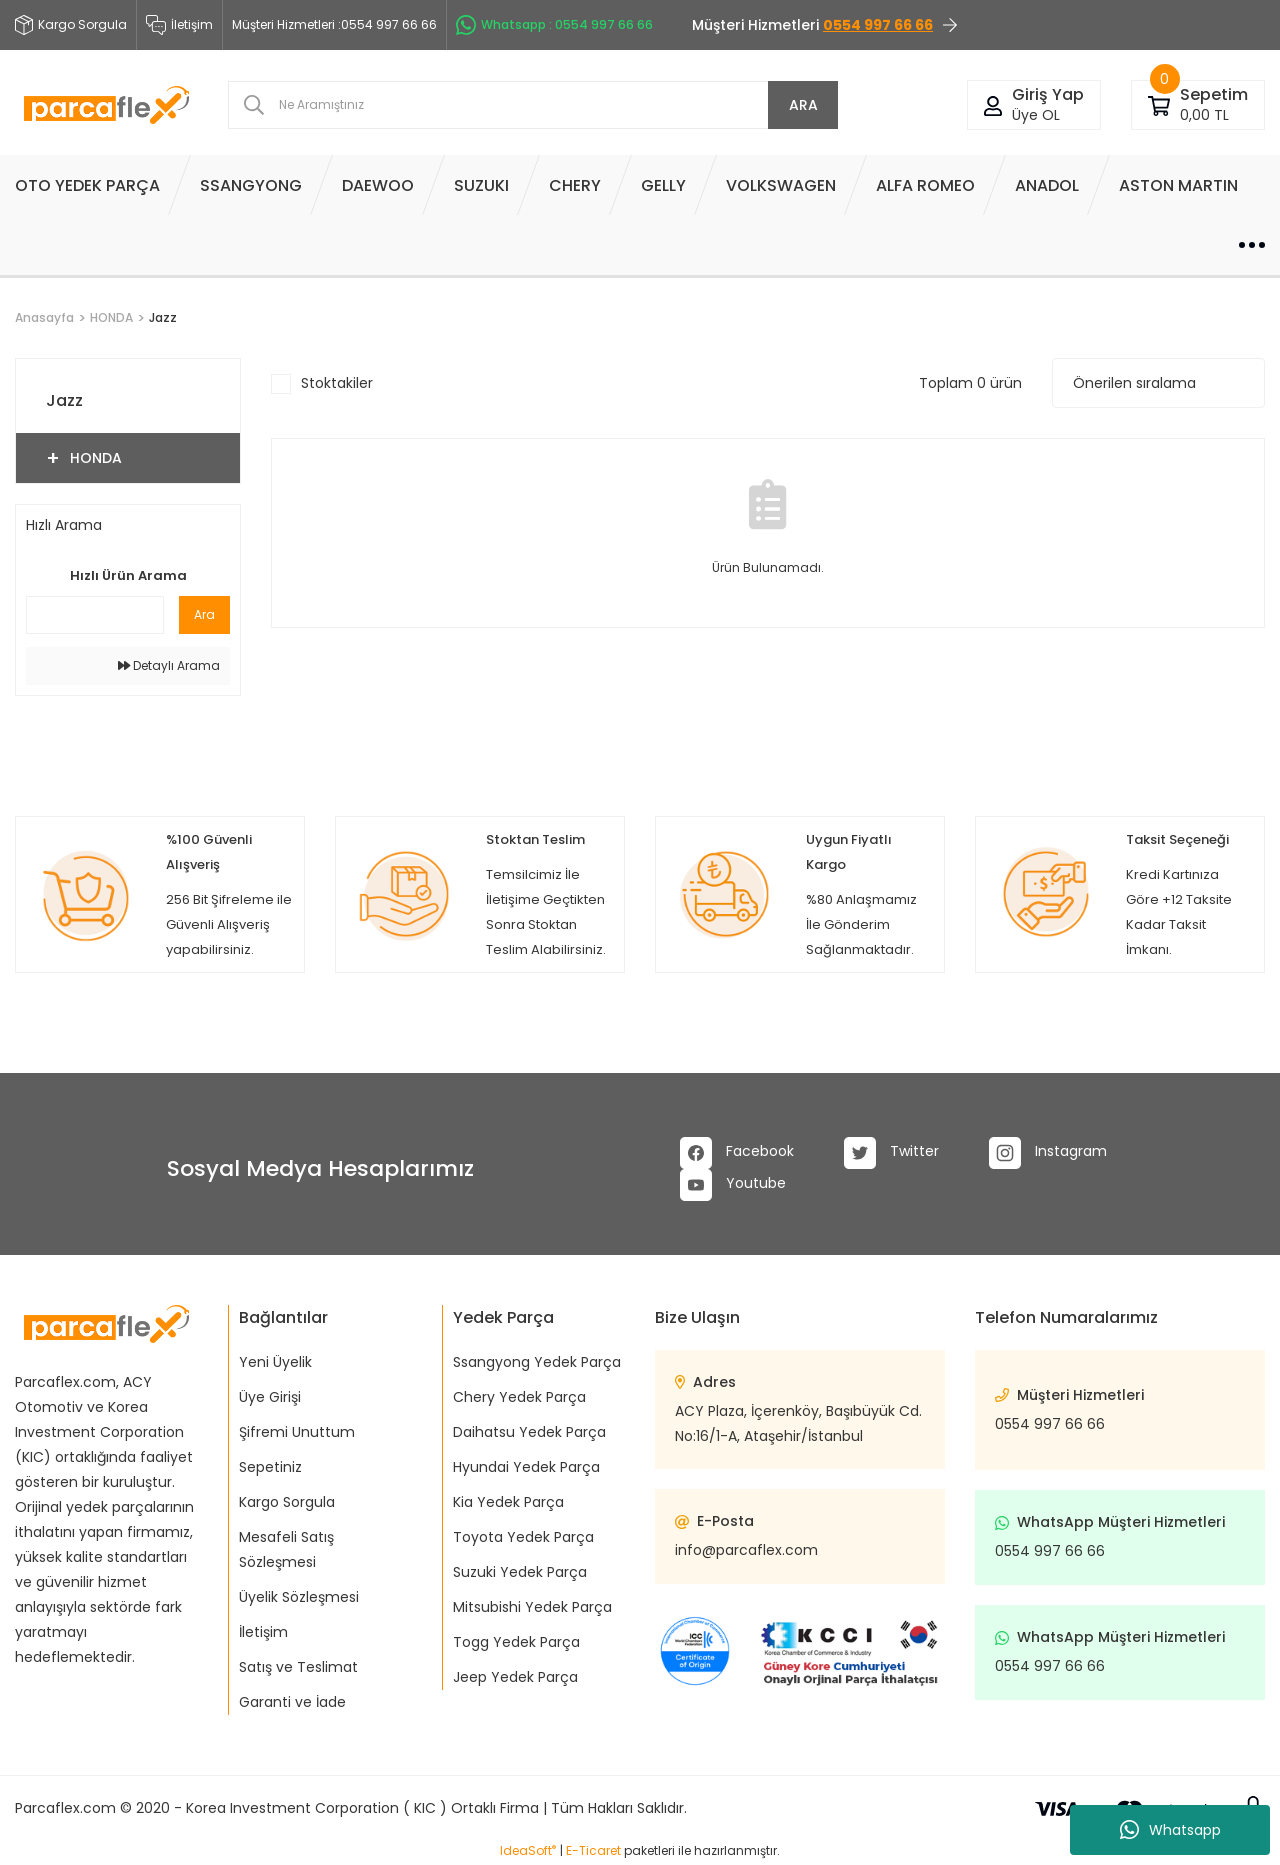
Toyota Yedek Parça (523, 1537)
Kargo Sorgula (287, 1502)
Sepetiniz (270, 1467)
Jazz (163, 317)
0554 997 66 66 (1050, 1424)
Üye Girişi (270, 1397)
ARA (803, 105)
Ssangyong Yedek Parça (537, 1362)
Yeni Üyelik (275, 1362)
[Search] (533, 105)
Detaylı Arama (169, 665)
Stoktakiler (337, 383)
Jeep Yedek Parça (515, 1677)
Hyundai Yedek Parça (526, 1467)
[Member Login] (993, 104)
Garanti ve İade (292, 1702)
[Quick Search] (95, 615)
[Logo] (106, 105)
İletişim (179, 25)
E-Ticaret (593, 1850)
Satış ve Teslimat (298, 1667)
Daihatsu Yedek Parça (529, 1432)
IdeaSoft (528, 1850)
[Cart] (1159, 104)
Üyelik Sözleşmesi (299, 1597)
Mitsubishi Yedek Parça (532, 1607)
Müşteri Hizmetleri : (334, 25)
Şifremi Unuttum (297, 1432)
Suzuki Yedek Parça (520, 1572)
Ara (204, 614)
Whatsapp (1170, 1830)
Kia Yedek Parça (508, 1502)
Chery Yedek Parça (519, 1397)
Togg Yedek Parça (516, 1642)
